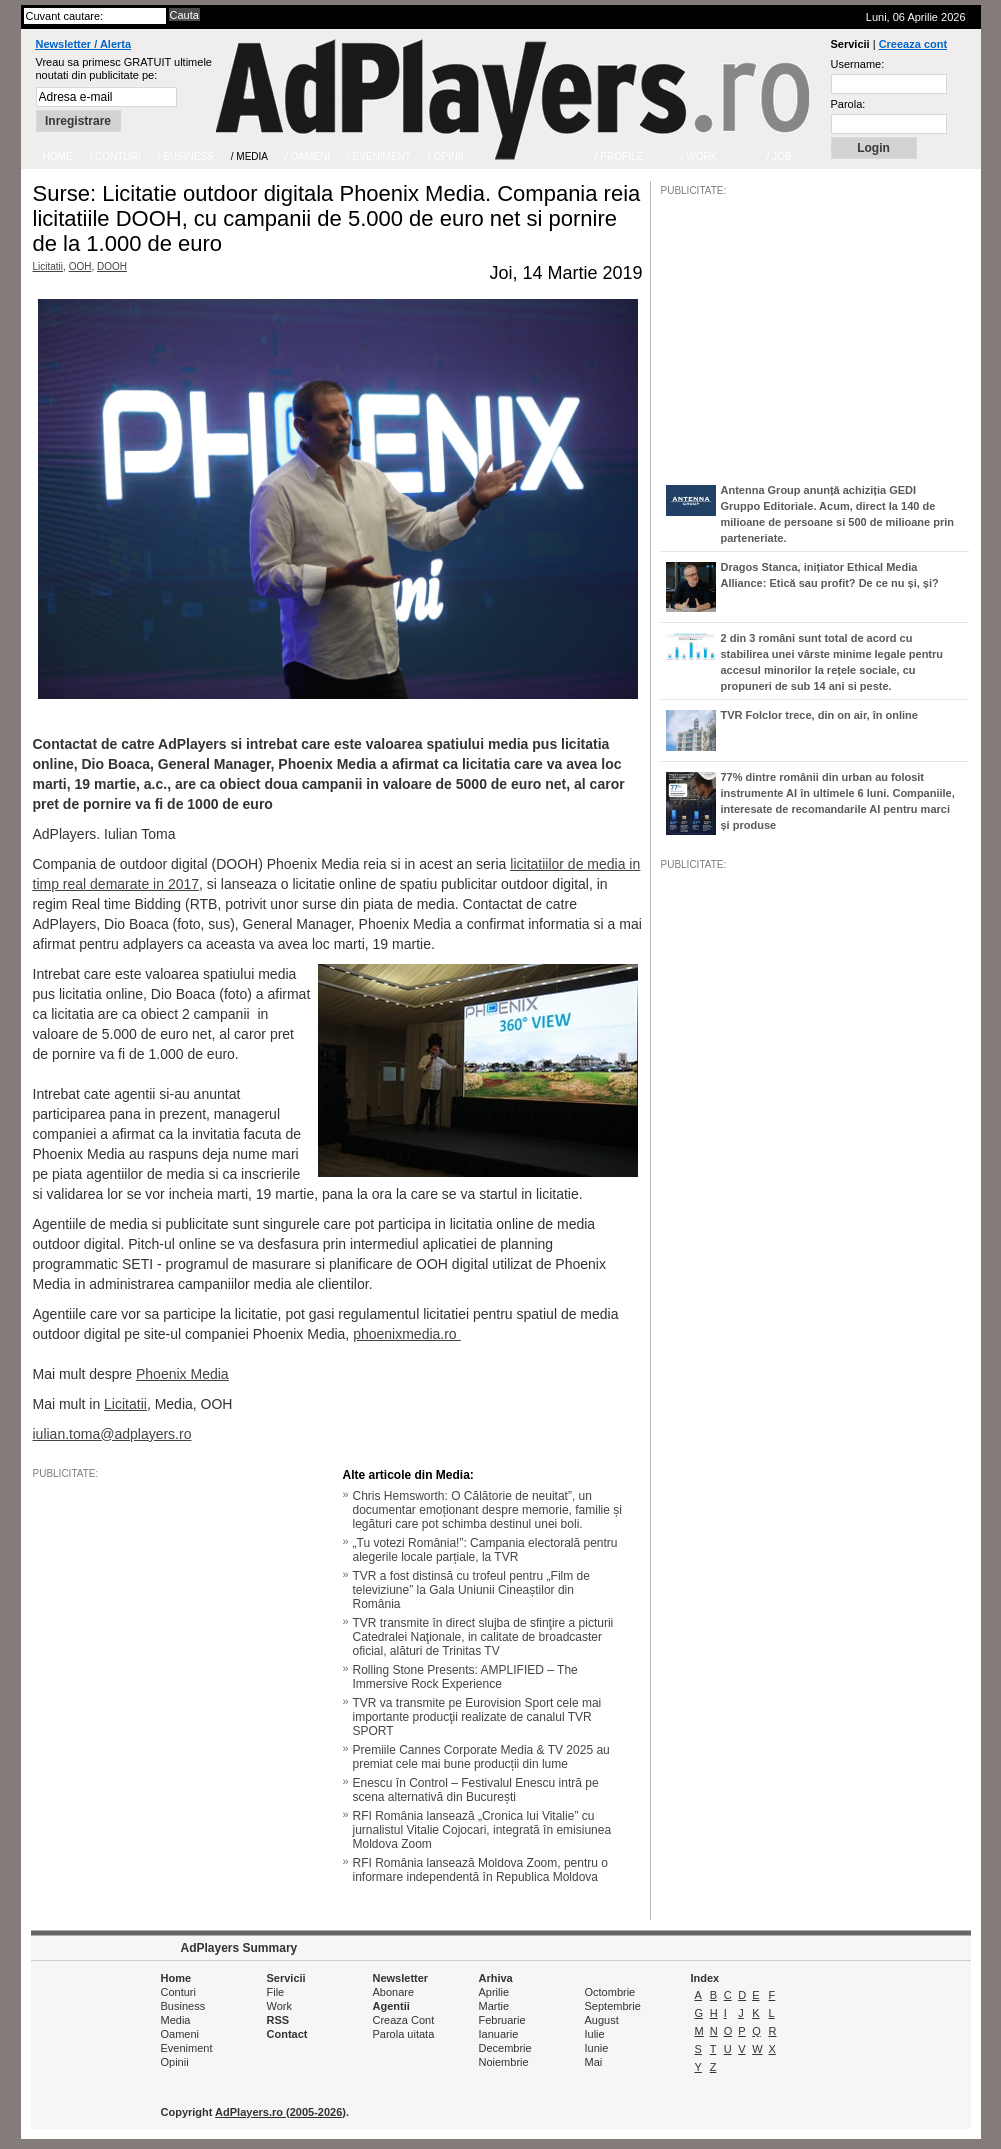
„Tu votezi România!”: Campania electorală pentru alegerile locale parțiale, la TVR (485, 1550)
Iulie (595, 2034)
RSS (278, 2020)
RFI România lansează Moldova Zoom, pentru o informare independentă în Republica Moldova (480, 1870)
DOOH (112, 266)
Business (183, 2006)
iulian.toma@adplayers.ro (112, 1434)
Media (176, 2020)
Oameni (180, 2034)
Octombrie (610, 1992)
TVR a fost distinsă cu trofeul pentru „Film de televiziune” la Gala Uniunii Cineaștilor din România (471, 1590)
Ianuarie (499, 2034)
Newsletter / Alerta (84, 44)
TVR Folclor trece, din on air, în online (819, 715)
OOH (80, 266)
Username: (858, 64)
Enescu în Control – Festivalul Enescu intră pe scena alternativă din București (476, 1790)
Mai (594, 2062)
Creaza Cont (404, 2020)
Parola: (848, 104)
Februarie (502, 2020)
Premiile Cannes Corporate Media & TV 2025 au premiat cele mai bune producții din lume (481, 1757)
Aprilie (494, 1992)
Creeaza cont (913, 44)
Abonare (394, 1992)
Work (279, 2006)
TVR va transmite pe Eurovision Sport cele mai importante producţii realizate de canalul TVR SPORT (477, 1717)
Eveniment (187, 2048)
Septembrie (613, 2006)
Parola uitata (404, 2034)
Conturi (178, 1992)
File (276, 1992)
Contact (287, 2034)
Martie (494, 2006)
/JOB (682, 1482)
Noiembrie (504, 2062)
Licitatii (48, 266)
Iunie (597, 2048)
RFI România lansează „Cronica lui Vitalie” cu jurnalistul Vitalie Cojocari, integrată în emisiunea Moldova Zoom (482, 1830)
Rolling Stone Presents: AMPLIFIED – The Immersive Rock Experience (465, 1677)
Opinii (175, 2062)
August (602, 2020)
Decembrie (505, 2048)
